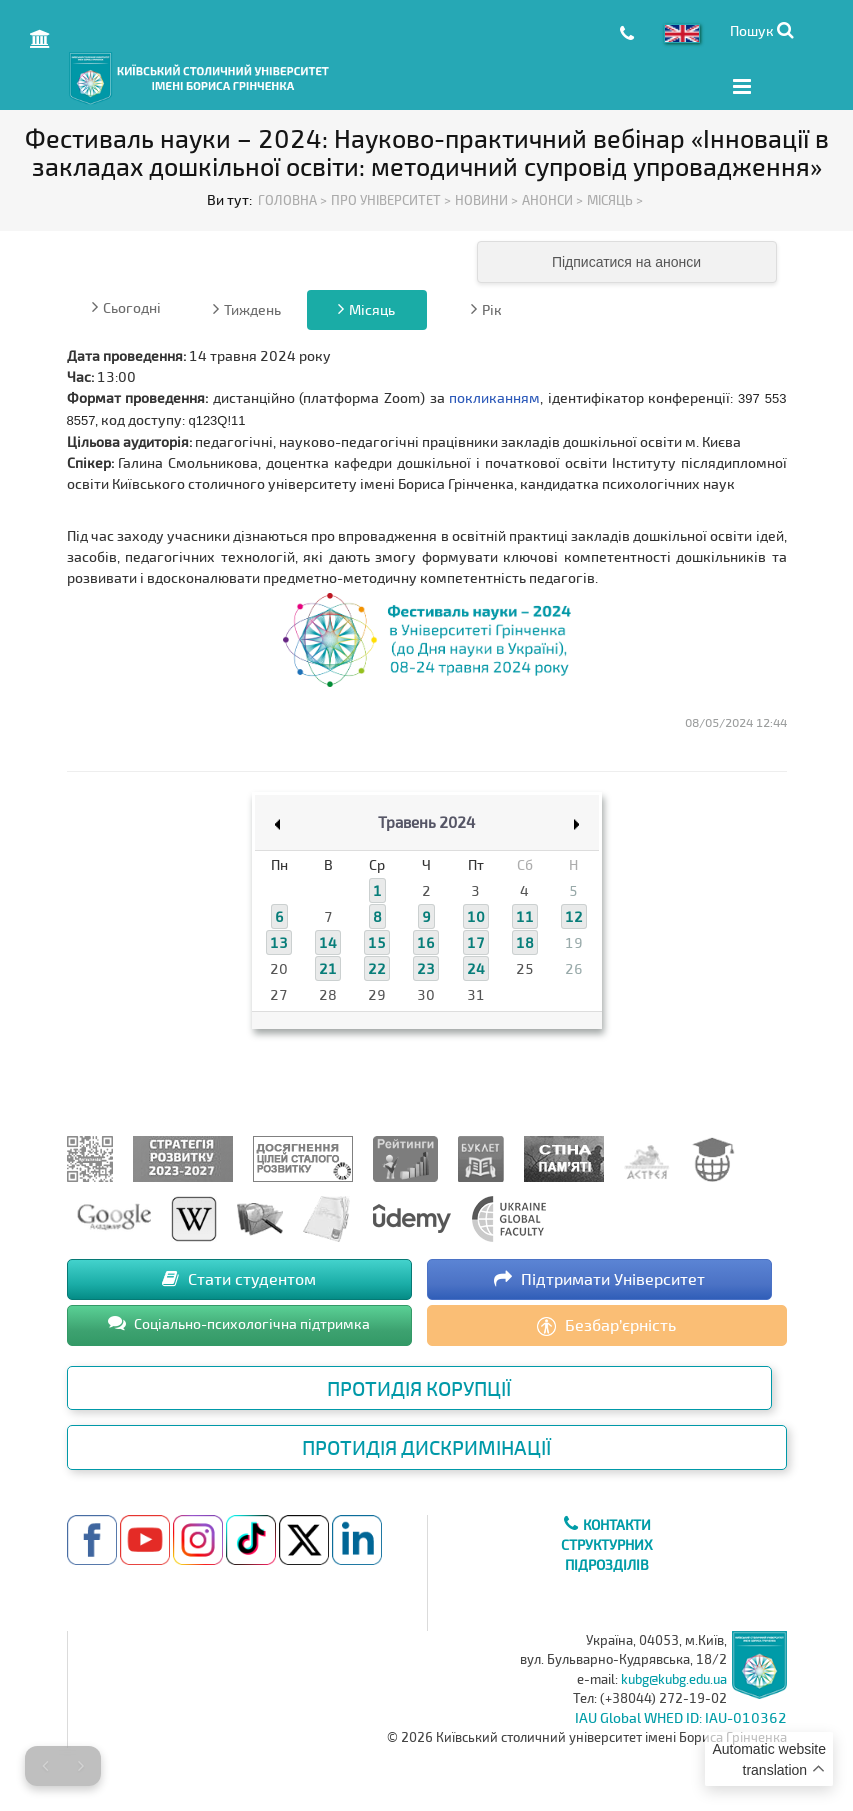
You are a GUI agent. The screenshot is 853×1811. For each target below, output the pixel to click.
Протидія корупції (419, 1386)
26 (574, 967)
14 (328, 941)
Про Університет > (391, 199)
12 (574, 915)
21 (328, 967)
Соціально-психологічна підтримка (239, 1321)
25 (525, 967)
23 (426, 967)
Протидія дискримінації (426, 1446)
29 (377, 993)
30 (426, 993)
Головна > (292, 199)
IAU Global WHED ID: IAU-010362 (681, 1716)
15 (377, 941)
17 (476, 941)
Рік (486, 307)
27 (279, 993)
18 (525, 941)
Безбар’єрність (606, 1324)
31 (476, 993)
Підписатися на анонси (626, 260)
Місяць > (615, 199)
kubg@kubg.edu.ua (674, 1677)
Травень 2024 (426, 820)
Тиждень (247, 307)
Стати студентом (239, 1276)
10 (476, 915)
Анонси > (552, 199)
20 (279, 967)
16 (426, 941)
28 (328, 993)
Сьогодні (126, 305)
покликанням (494, 395)
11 (525, 915)
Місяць (366, 307)
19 (574, 941)
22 (377, 967)
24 (476, 967)
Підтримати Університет (599, 1276)
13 (279, 941)
